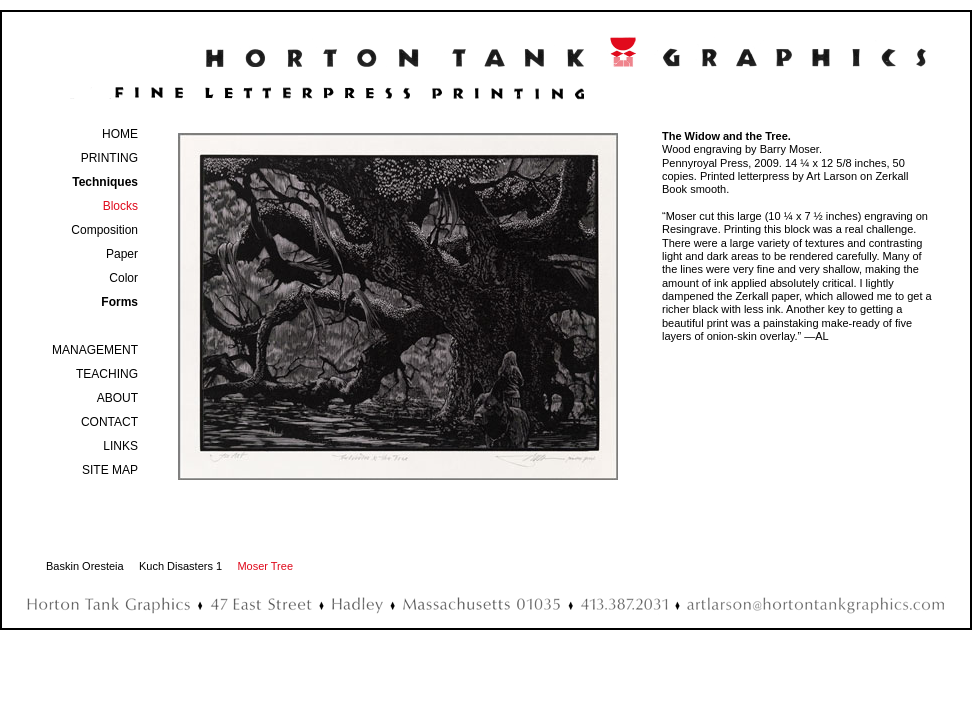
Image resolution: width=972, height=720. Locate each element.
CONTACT (109, 422)
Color (123, 278)
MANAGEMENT (95, 350)
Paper (122, 254)
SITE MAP (110, 470)
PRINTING (109, 158)
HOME (120, 134)
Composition (104, 230)
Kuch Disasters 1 (180, 566)
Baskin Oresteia (85, 566)
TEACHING (107, 374)
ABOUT (117, 398)
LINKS (120, 446)
